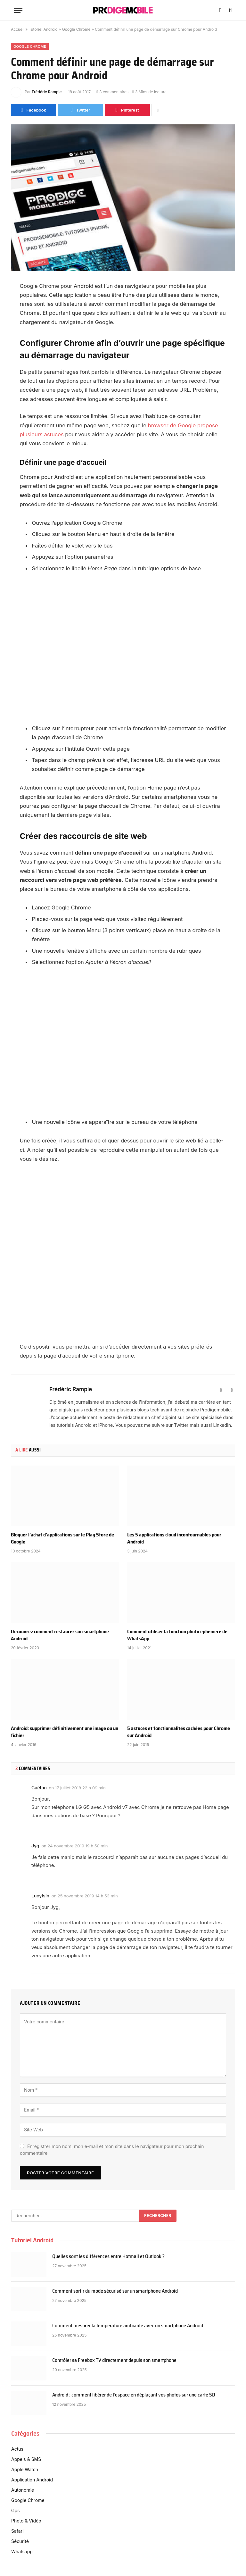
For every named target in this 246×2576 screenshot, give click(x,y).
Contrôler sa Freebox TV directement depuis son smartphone (114, 2360)
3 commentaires (112, 91)
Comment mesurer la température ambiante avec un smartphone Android (127, 2325)
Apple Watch (24, 2469)
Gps (15, 2510)
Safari (17, 2531)
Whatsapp (22, 2551)
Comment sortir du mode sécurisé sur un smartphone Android (115, 2291)
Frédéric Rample (47, 91)
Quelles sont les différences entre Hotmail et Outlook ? (108, 2256)
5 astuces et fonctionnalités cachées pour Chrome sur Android (178, 1732)
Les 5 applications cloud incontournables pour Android (174, 1538)
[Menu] (18, 10)
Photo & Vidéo (26, 2520)
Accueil (17, 29)
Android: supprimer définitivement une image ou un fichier (64, 1732)
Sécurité (20, 2541)
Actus (17, 2449)
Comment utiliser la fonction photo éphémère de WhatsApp (177, 1635)
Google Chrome (76, 29)
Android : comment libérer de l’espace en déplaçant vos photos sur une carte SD (133, 2395)
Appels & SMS (26, 2459)
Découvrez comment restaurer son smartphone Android (60, 1635)
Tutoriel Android (43, 29)
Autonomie (22, 2490)
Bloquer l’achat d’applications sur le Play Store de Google (62, 1538)
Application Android (32, 2479)
